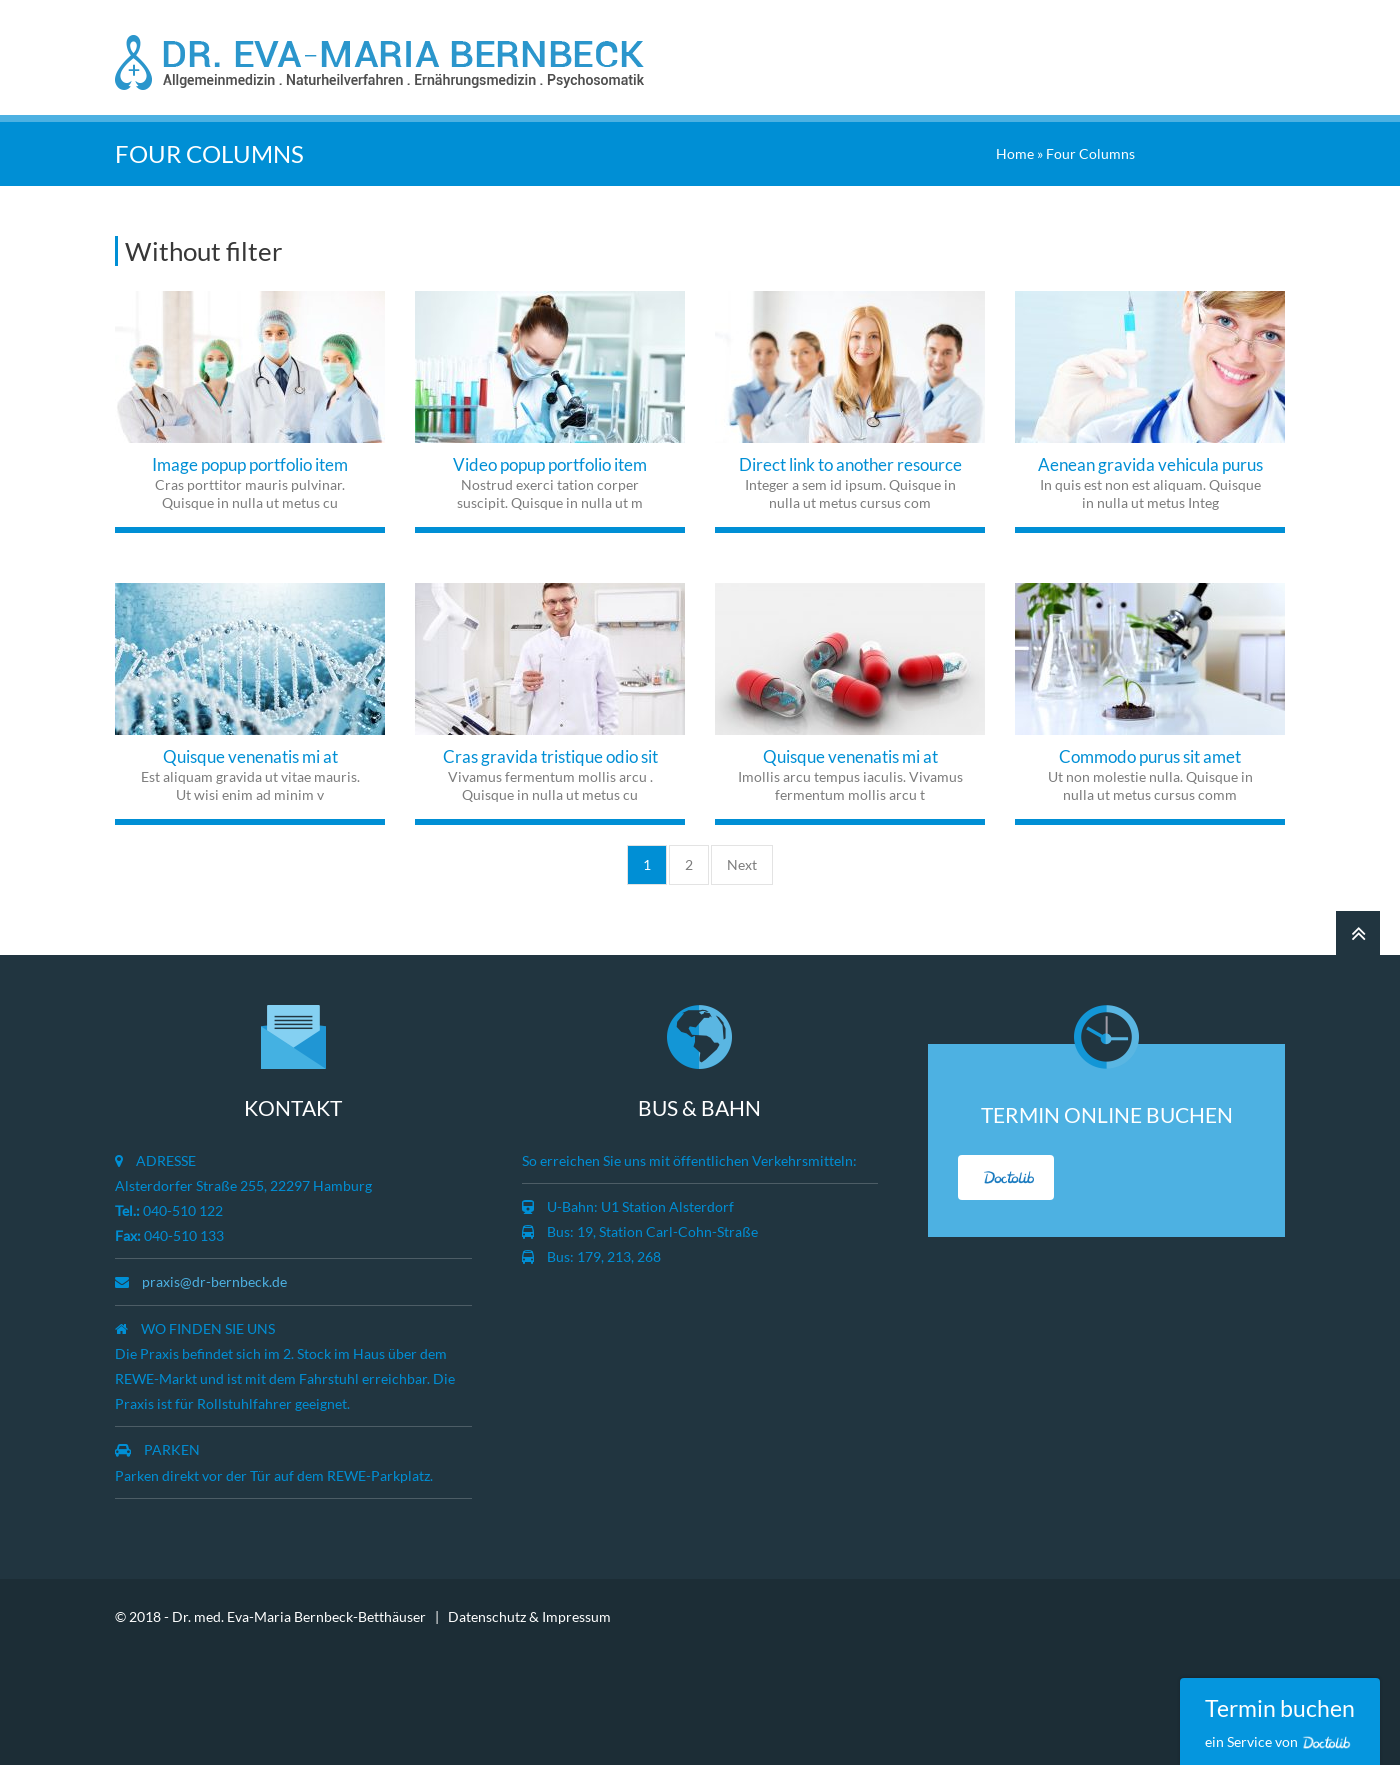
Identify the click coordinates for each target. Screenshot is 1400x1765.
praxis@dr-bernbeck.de (214, 1277)
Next (742, 860)
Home (1015, 149)
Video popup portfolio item (550, 460)
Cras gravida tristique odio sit (550, 752)
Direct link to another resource (850, 460)
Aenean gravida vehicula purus (1150, 460)
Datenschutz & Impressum (529, 1611)
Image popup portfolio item (250, 460)
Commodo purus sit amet (1150, 752)
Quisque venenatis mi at (250, 752)
